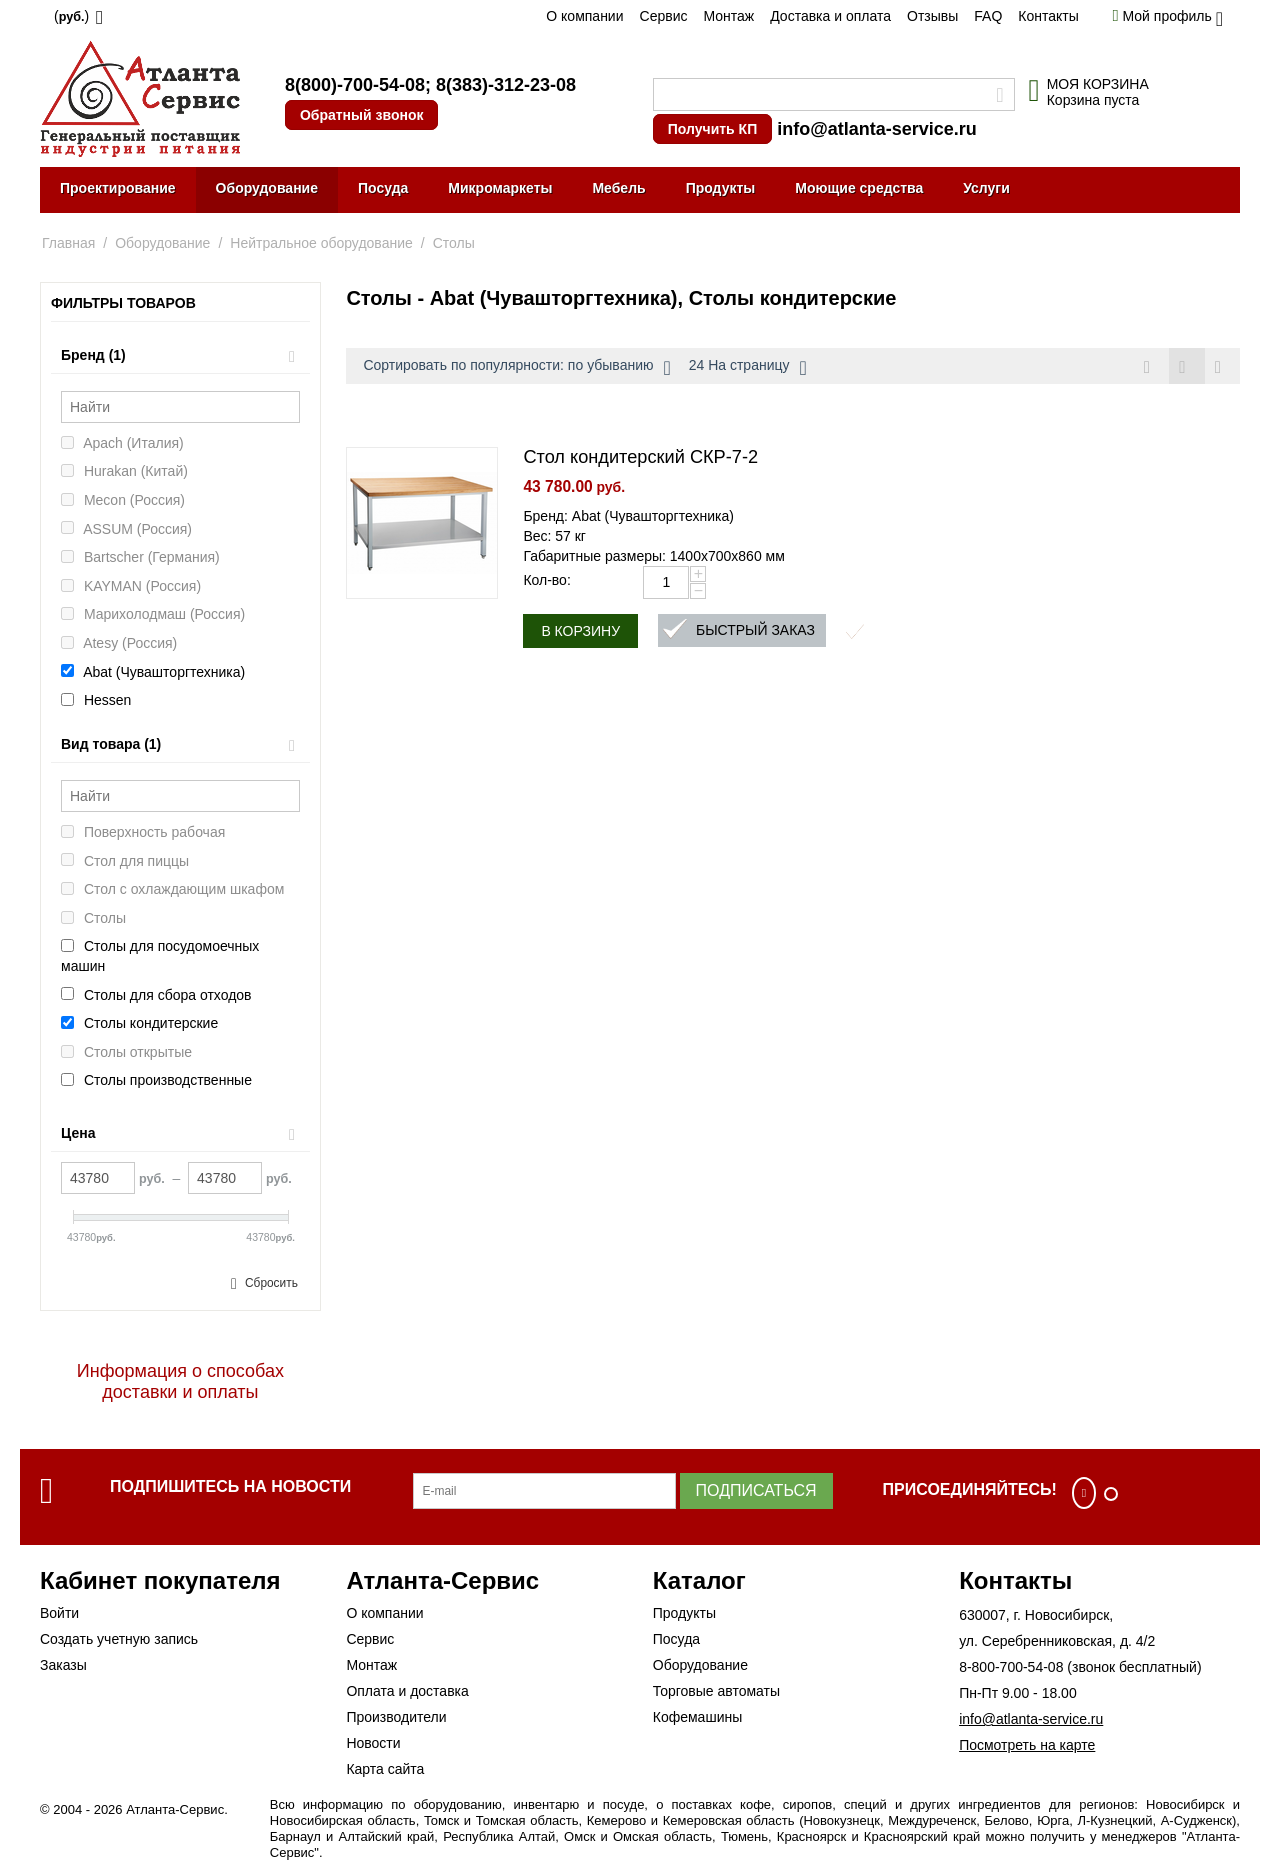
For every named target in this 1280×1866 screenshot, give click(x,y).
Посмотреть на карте (1027, 1745)
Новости (373, 1743)
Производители (396, 1717)
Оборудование (267, 188)
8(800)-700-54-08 (355, 85)
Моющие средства (859, 188)
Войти (59, 1613)
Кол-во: (546, 581)
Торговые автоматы (716, 1691)
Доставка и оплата (830, 16)
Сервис (664, 16)
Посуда (383, 188)
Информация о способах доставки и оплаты (180, 1381)
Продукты (721, 188)
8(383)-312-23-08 (506, 85)
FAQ (988, 16)
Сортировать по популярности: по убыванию (516, 368)
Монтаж (728, 16)
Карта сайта (385, 1769)
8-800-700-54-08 (1011, 1667)
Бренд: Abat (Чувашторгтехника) (628, 517)
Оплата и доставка (407, 1691)
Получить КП (712, 129)
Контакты (1048, 16)
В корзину (580, 632)
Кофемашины (698, 1717)
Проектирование (118, 188)
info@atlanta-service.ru (877, 129)
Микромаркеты (500, 188)
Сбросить (271, 1283)
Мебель (618, 188)
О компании (584, 16)
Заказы (63, 1665)
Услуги (986, 188)
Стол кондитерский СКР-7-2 (640, 458)
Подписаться (756, 1490)
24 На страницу (748, 368)
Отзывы (932, 16)
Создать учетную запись (119, 1639)
